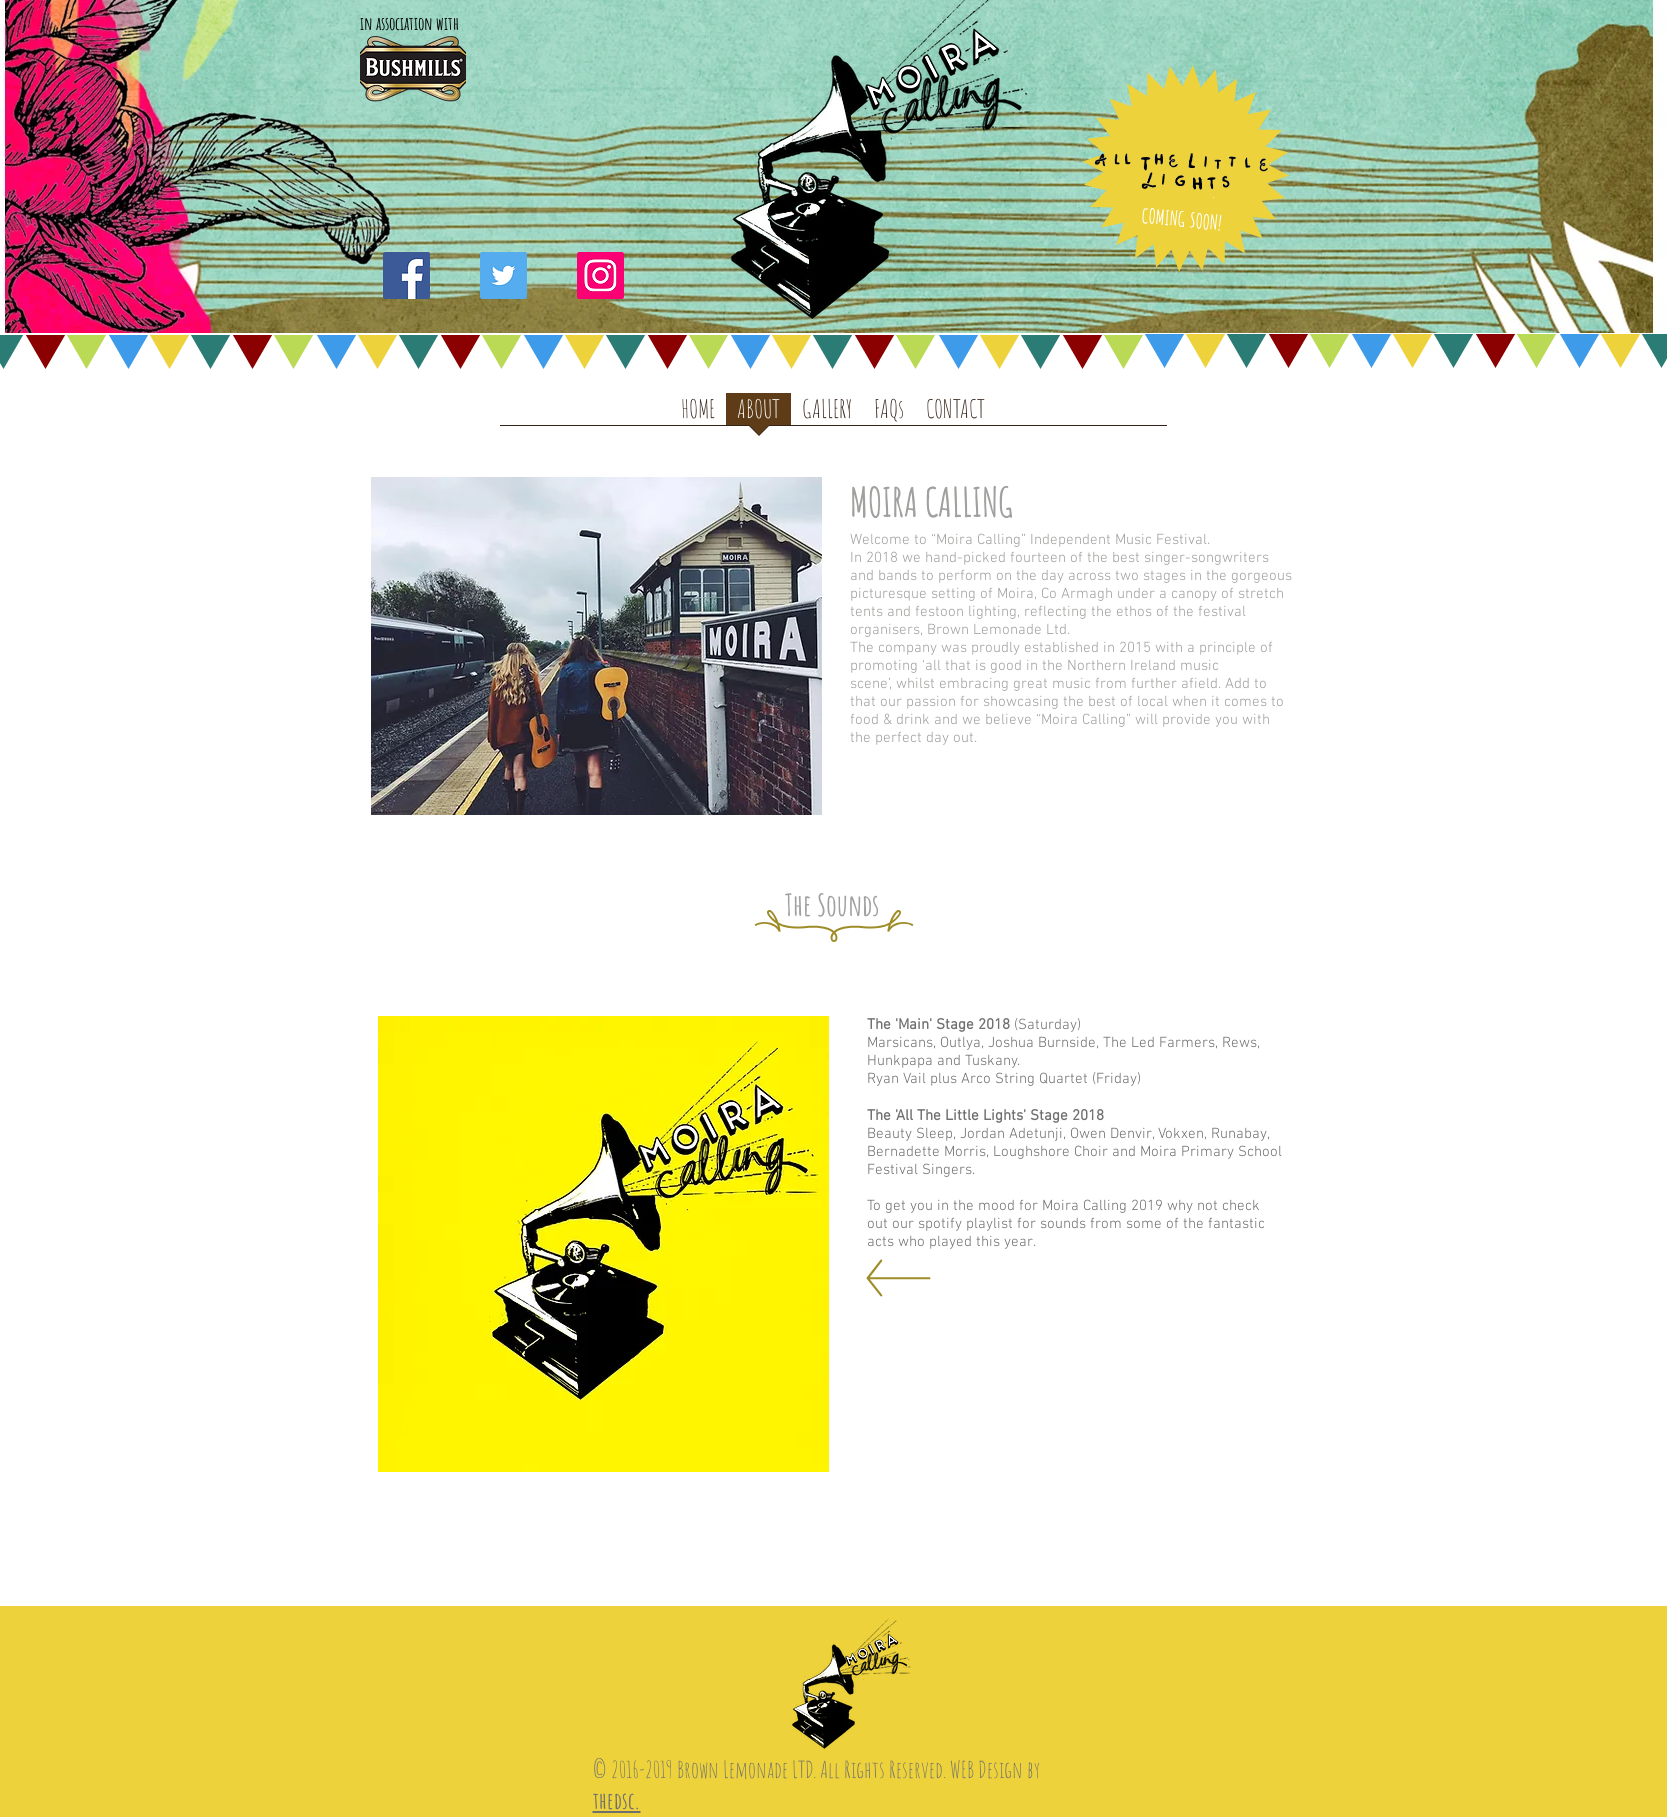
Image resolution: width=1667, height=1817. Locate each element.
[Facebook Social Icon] (406, 275)
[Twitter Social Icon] (503, 275)
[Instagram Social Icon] (600, 275)
